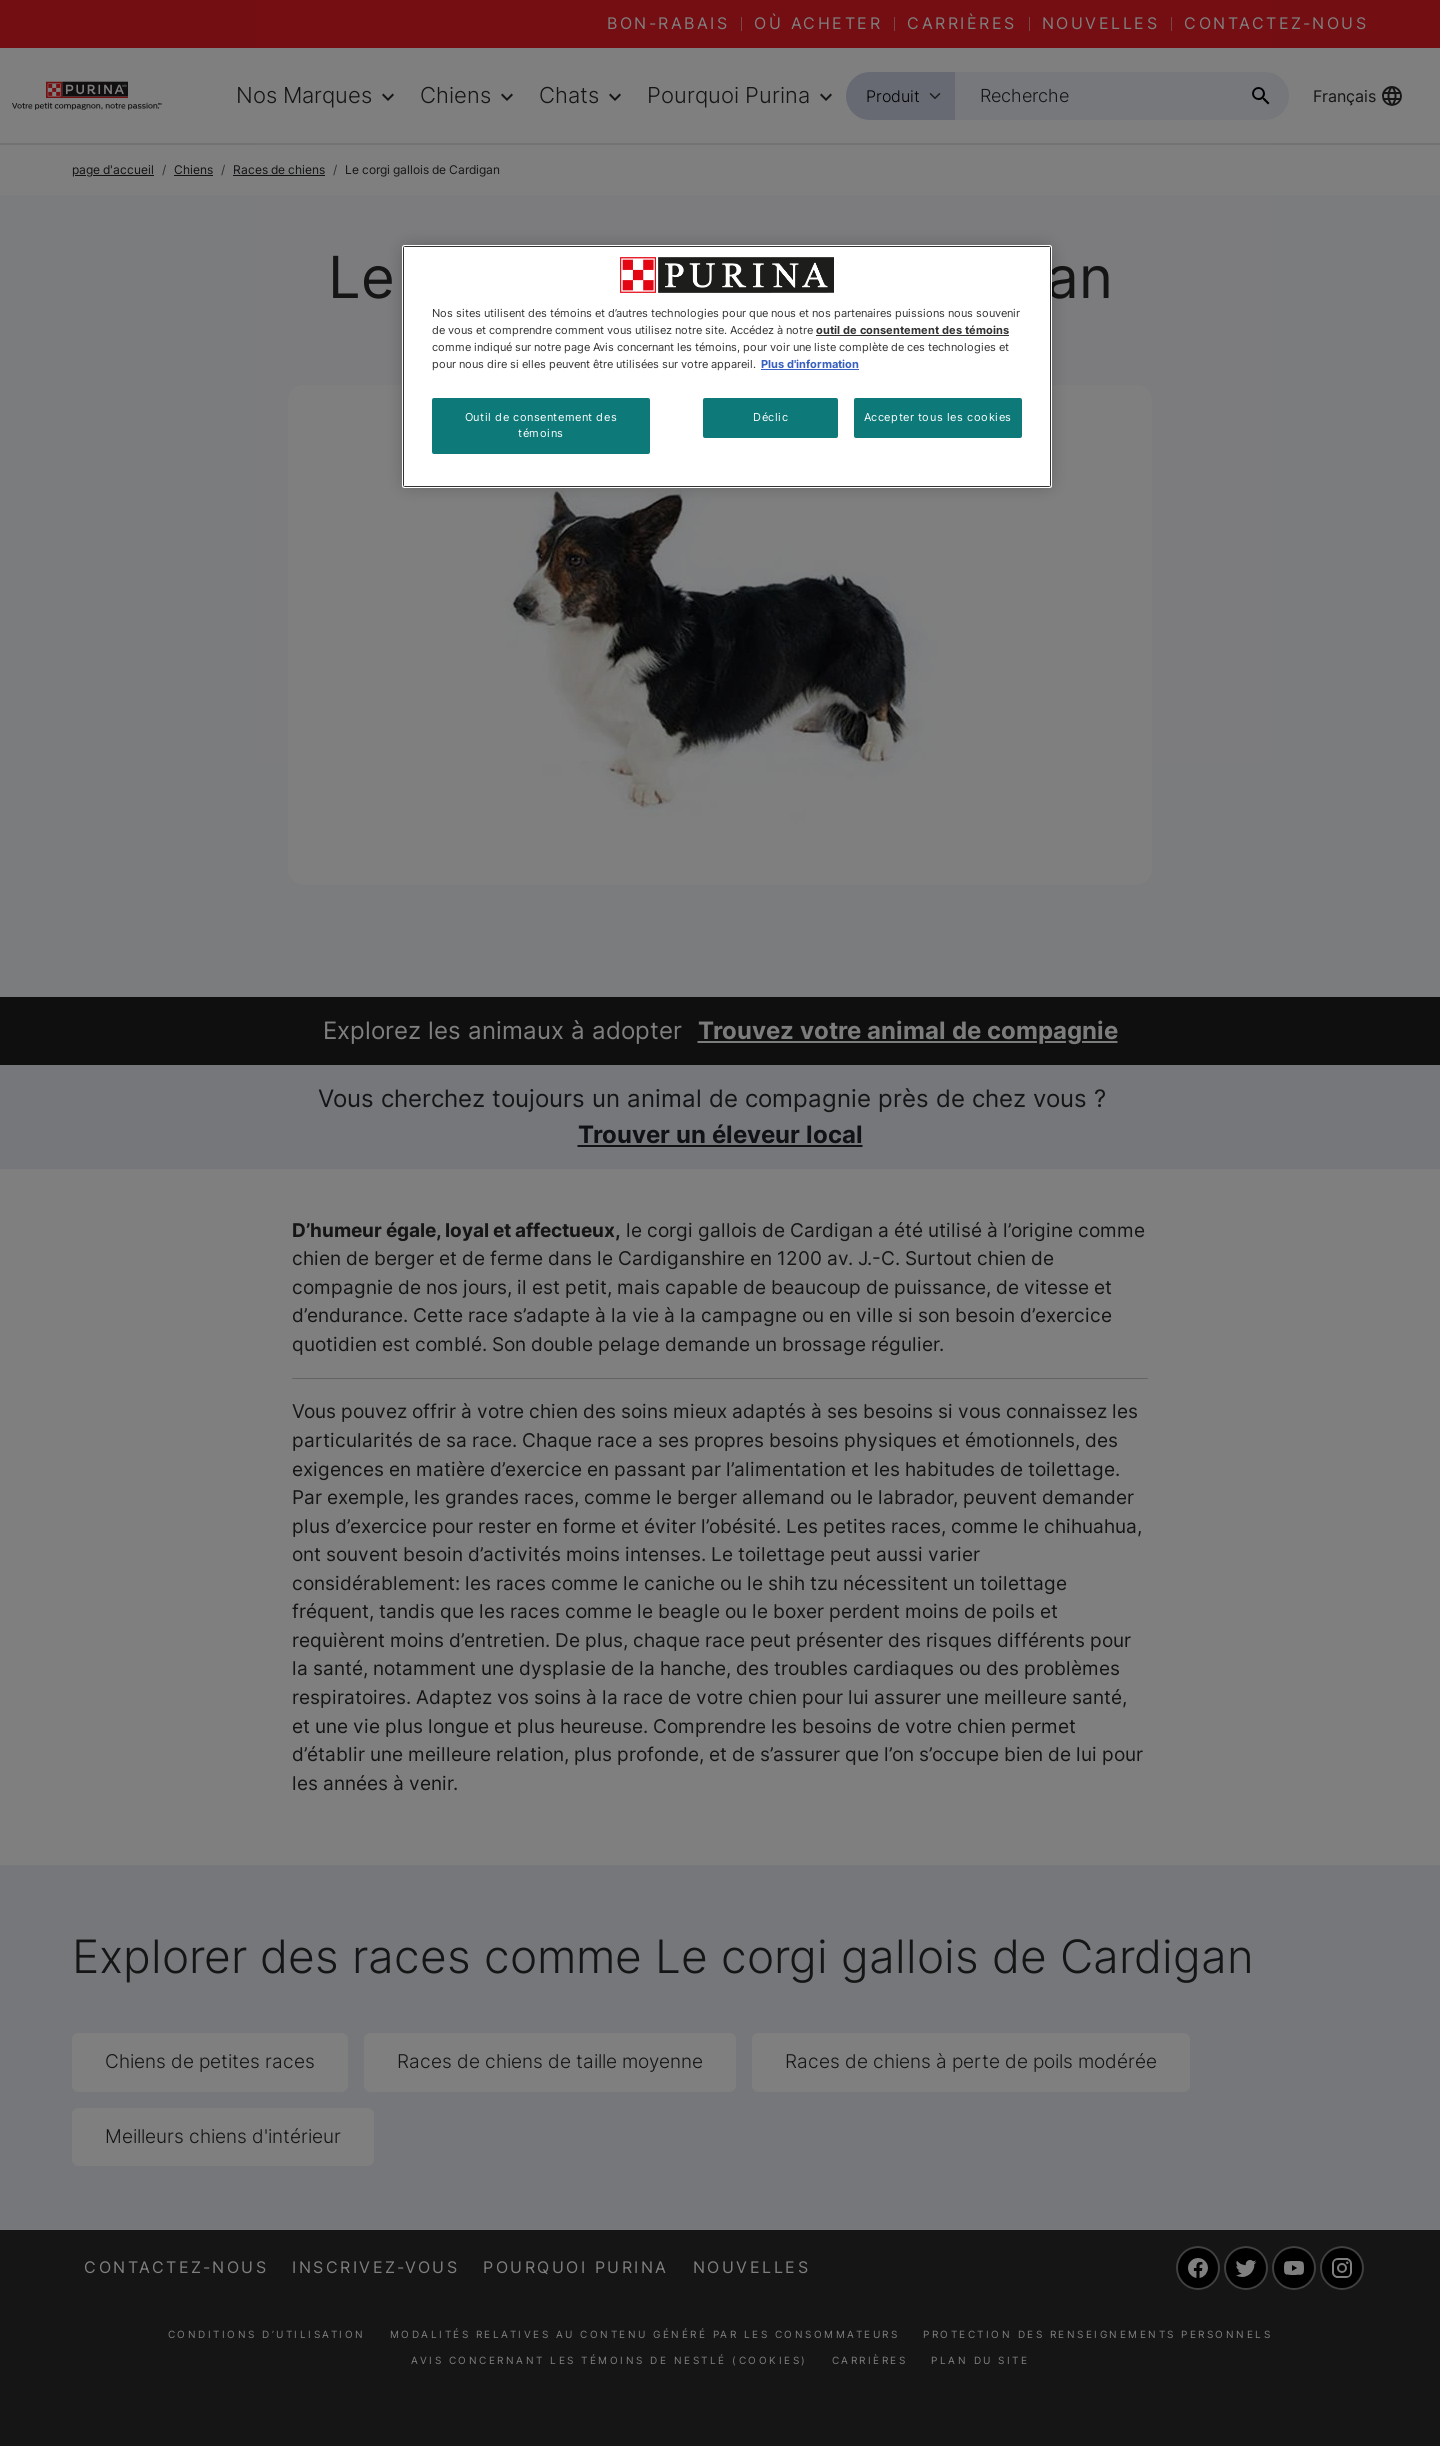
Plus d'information (810, 364)
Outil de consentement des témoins (541, 425)
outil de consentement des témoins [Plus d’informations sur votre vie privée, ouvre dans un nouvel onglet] (912, 330)
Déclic (770, 417)
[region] (727, 366)
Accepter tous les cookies (938, 417)
